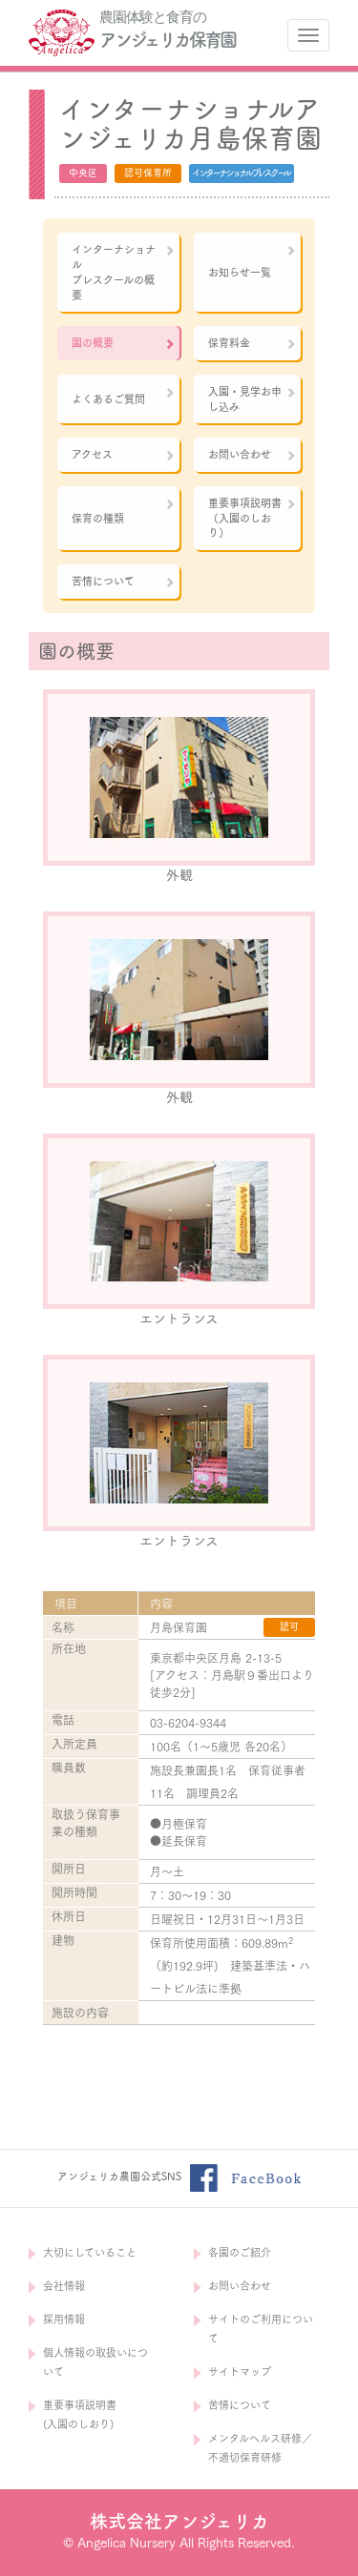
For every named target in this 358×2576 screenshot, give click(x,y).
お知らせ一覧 (252, 261)
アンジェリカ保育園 (167, 40)
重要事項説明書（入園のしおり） (252, 518)
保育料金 (252, 343)
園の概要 (123, 343)
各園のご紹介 (239, 2252)
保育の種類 (123, 511)
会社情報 (64, 2285)
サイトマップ (239, 2371)
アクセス (123, 454)
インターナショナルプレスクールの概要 (123, 271)
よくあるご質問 (123, 395)
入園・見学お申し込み (252, 399)
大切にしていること (90, 2252)
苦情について (123, 581)
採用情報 (64, 2319)
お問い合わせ (252, 454)
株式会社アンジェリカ (179, 2521)
